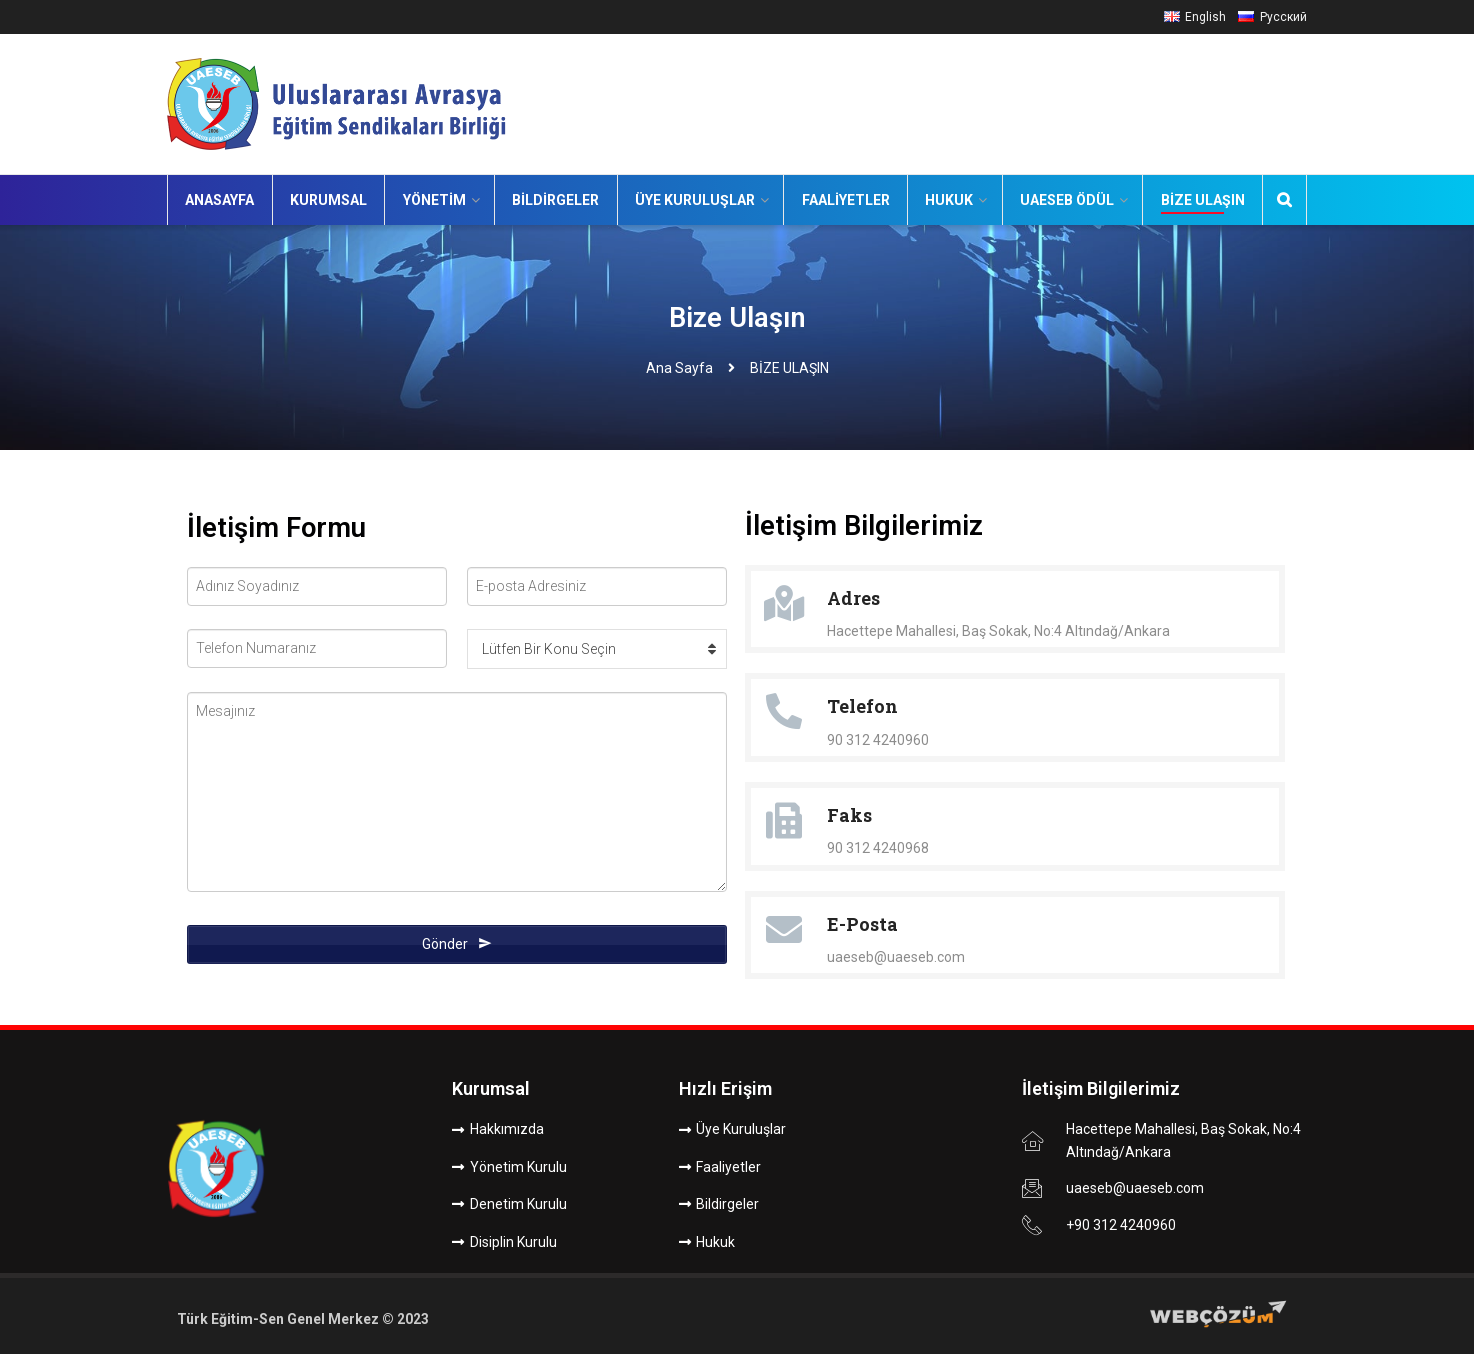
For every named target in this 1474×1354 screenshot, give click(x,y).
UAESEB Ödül (1067, 200)
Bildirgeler (555, 200)
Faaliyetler (846, 200)
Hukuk (949, 200)
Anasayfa (219, 200)
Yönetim (434, 200)
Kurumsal (328, 200)
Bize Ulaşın (1203, 200)
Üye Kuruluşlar (695, 200)
